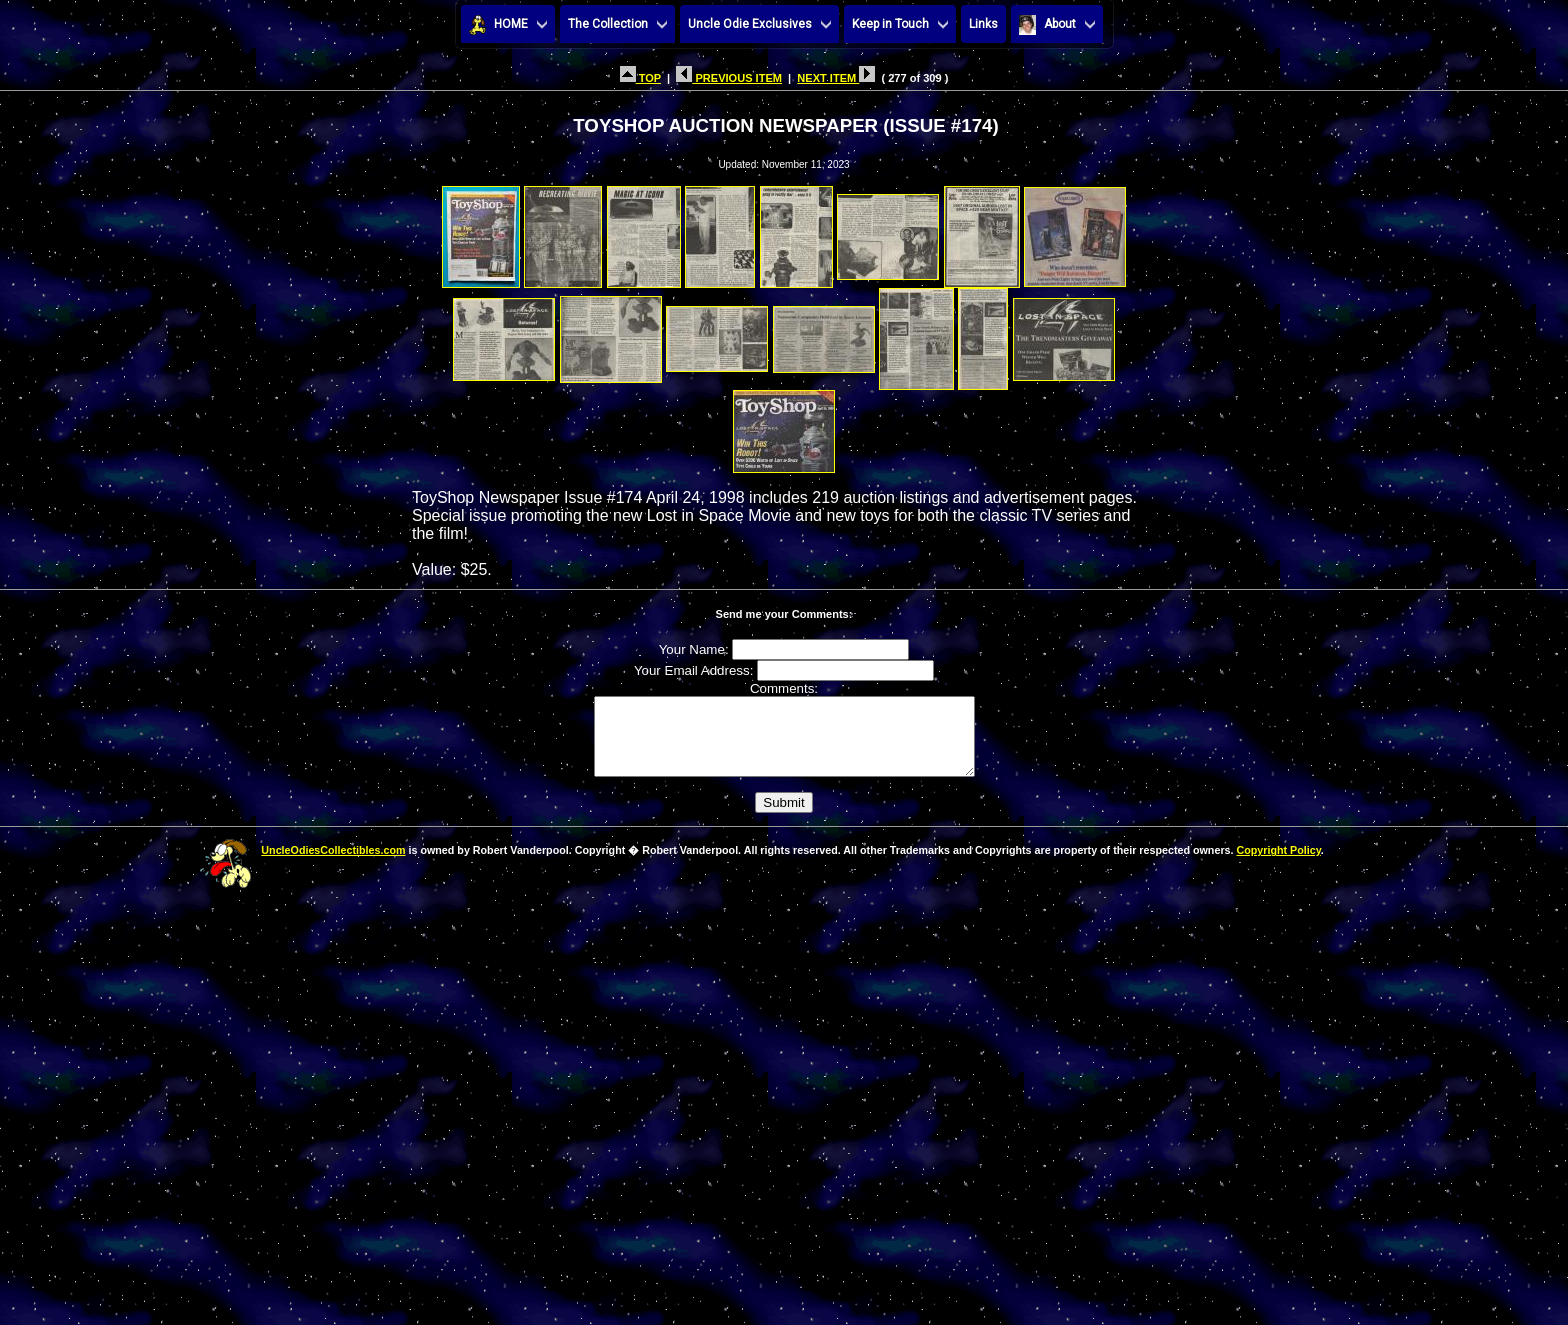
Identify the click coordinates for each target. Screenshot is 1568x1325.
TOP (640, 78)
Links (983, 24)
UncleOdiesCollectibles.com (333, 865)
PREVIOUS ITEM (729, 78)
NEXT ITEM (836, 78)
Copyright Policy (1278, 865)
